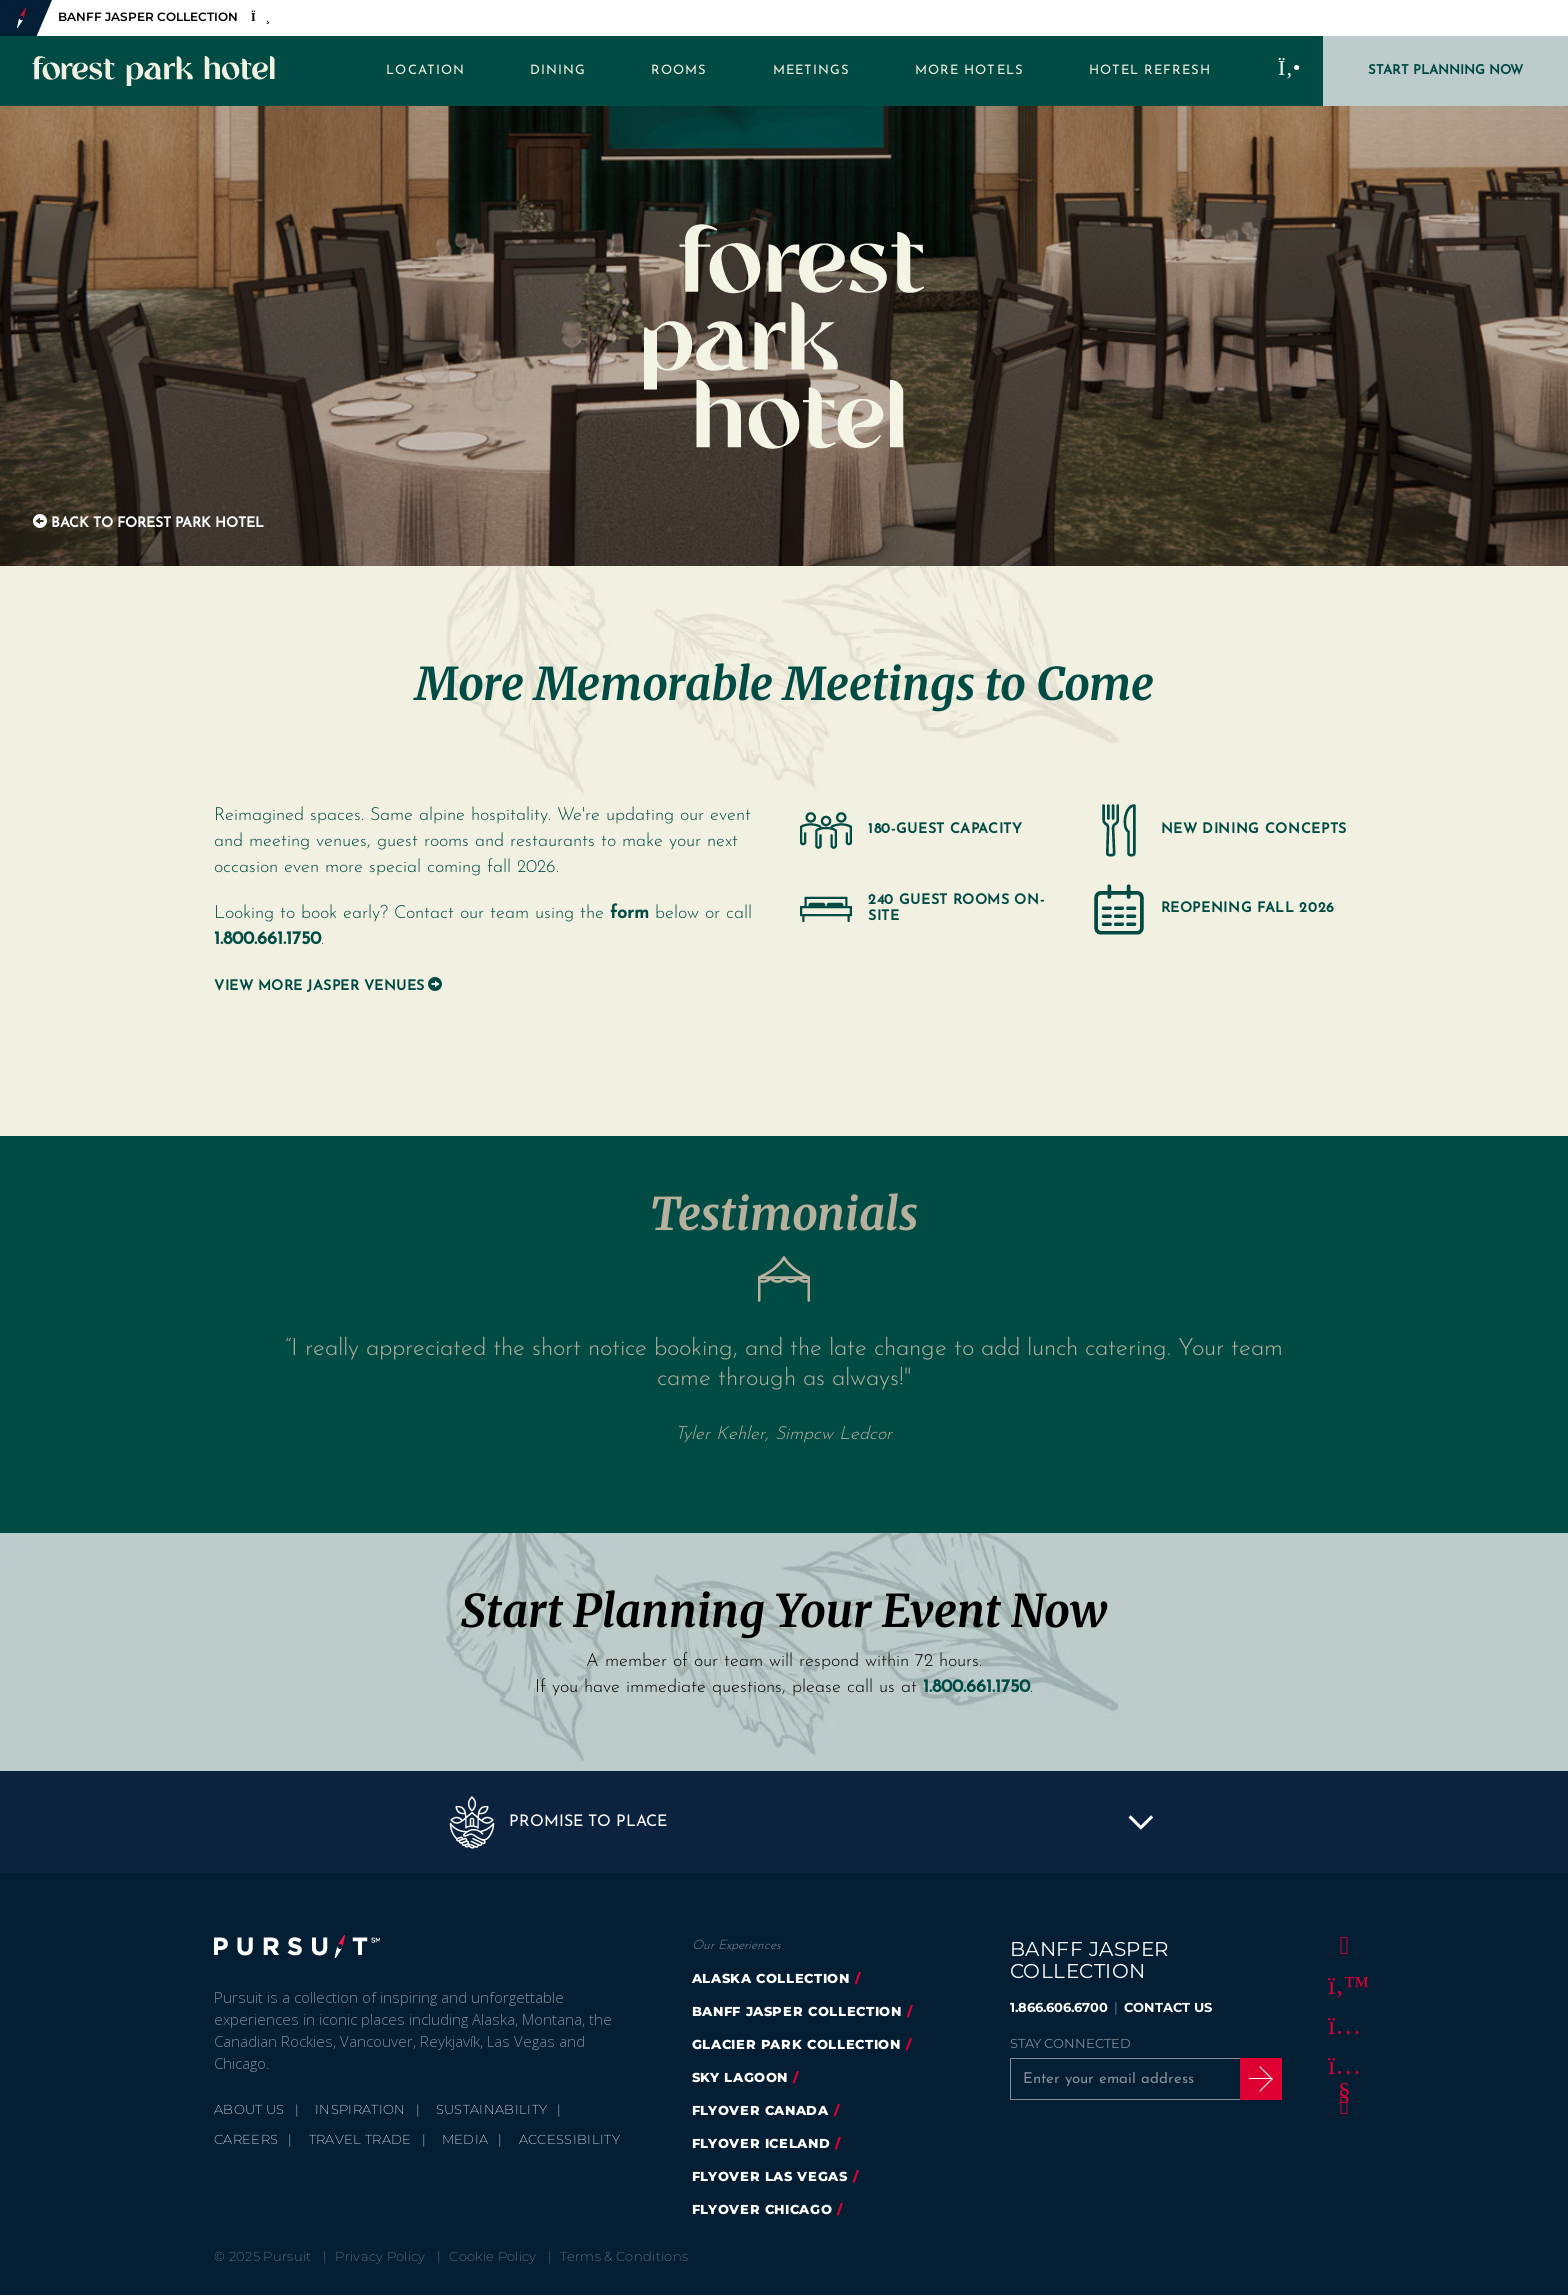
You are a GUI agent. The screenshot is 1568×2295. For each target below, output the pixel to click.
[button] (784, 1822)
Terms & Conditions (624, 2256)
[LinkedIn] (1341, 2106)
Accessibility (569, 2139)
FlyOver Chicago (762, 2209)
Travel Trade (360, 2139)
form (629, 913)
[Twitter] (1341, 1986)
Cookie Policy (492, 2256)
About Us (249, 2109)
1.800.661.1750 (267, 939)
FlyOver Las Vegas (770, 2176)
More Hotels (969, 70)
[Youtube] (1341, 2066)
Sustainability (492, 2109)
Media (465, 2139)
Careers (246, 2139)
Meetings (811, 70)
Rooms (679, 70)
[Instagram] (1341, 2026)
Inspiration (360, 2109)
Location (425, 70)
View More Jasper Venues (319, 986)
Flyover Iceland (761, 2143)
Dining (558, 70)
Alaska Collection (771, 1978)
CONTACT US (1168, 2007)
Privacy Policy (380, 2256)
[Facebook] (1341, 1946)
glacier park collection (796, 2044)
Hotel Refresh (1150, 70)
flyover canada (760, 2110)
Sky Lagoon (740, 2077)
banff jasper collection (797, 2011)
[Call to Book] (1290, 71)
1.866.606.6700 (1059, 2007)
